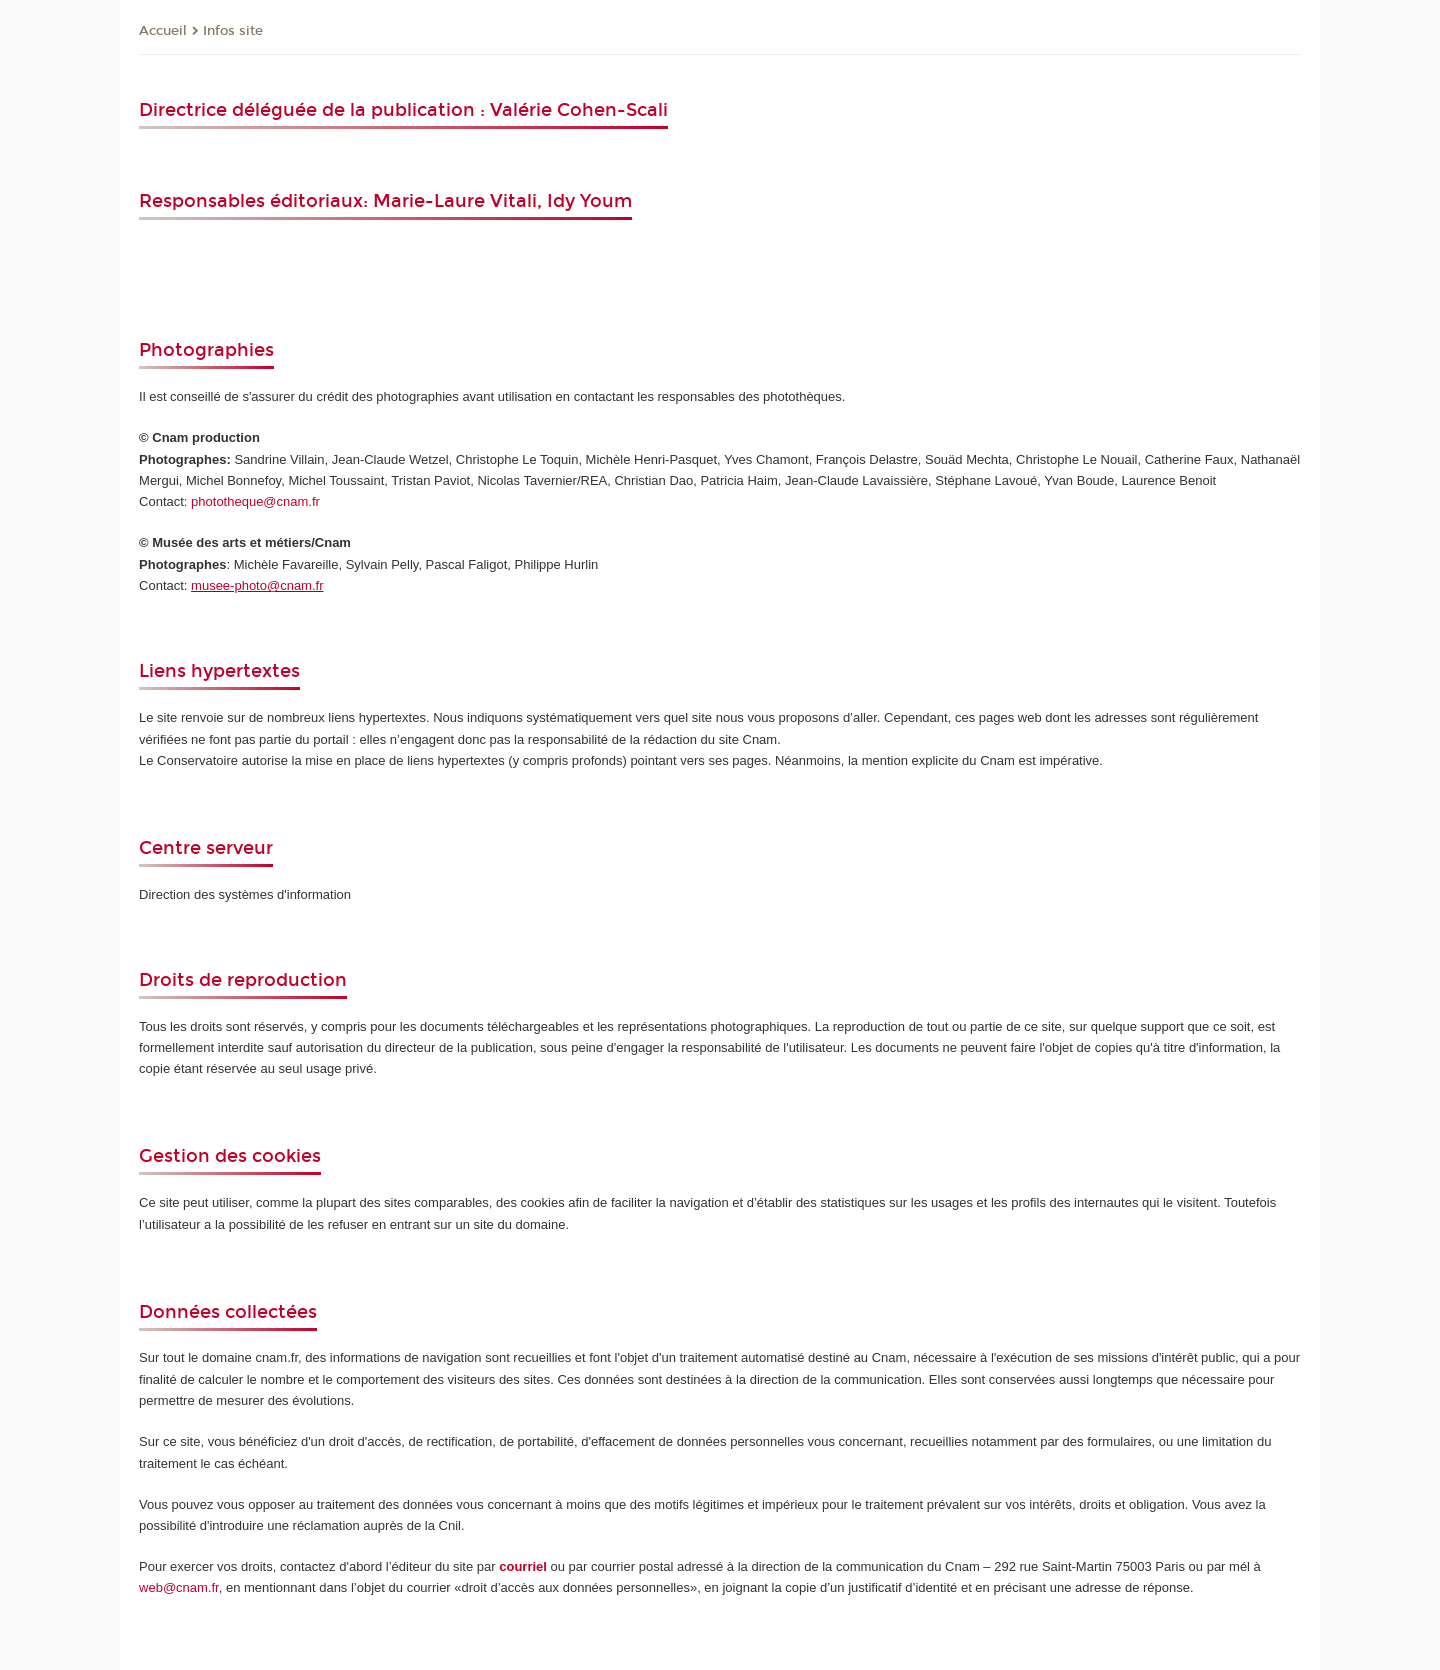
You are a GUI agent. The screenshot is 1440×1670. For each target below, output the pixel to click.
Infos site (233, 31)
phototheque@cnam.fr (255, 501)
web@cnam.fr (179, 1587)
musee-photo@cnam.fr (257, 585)
